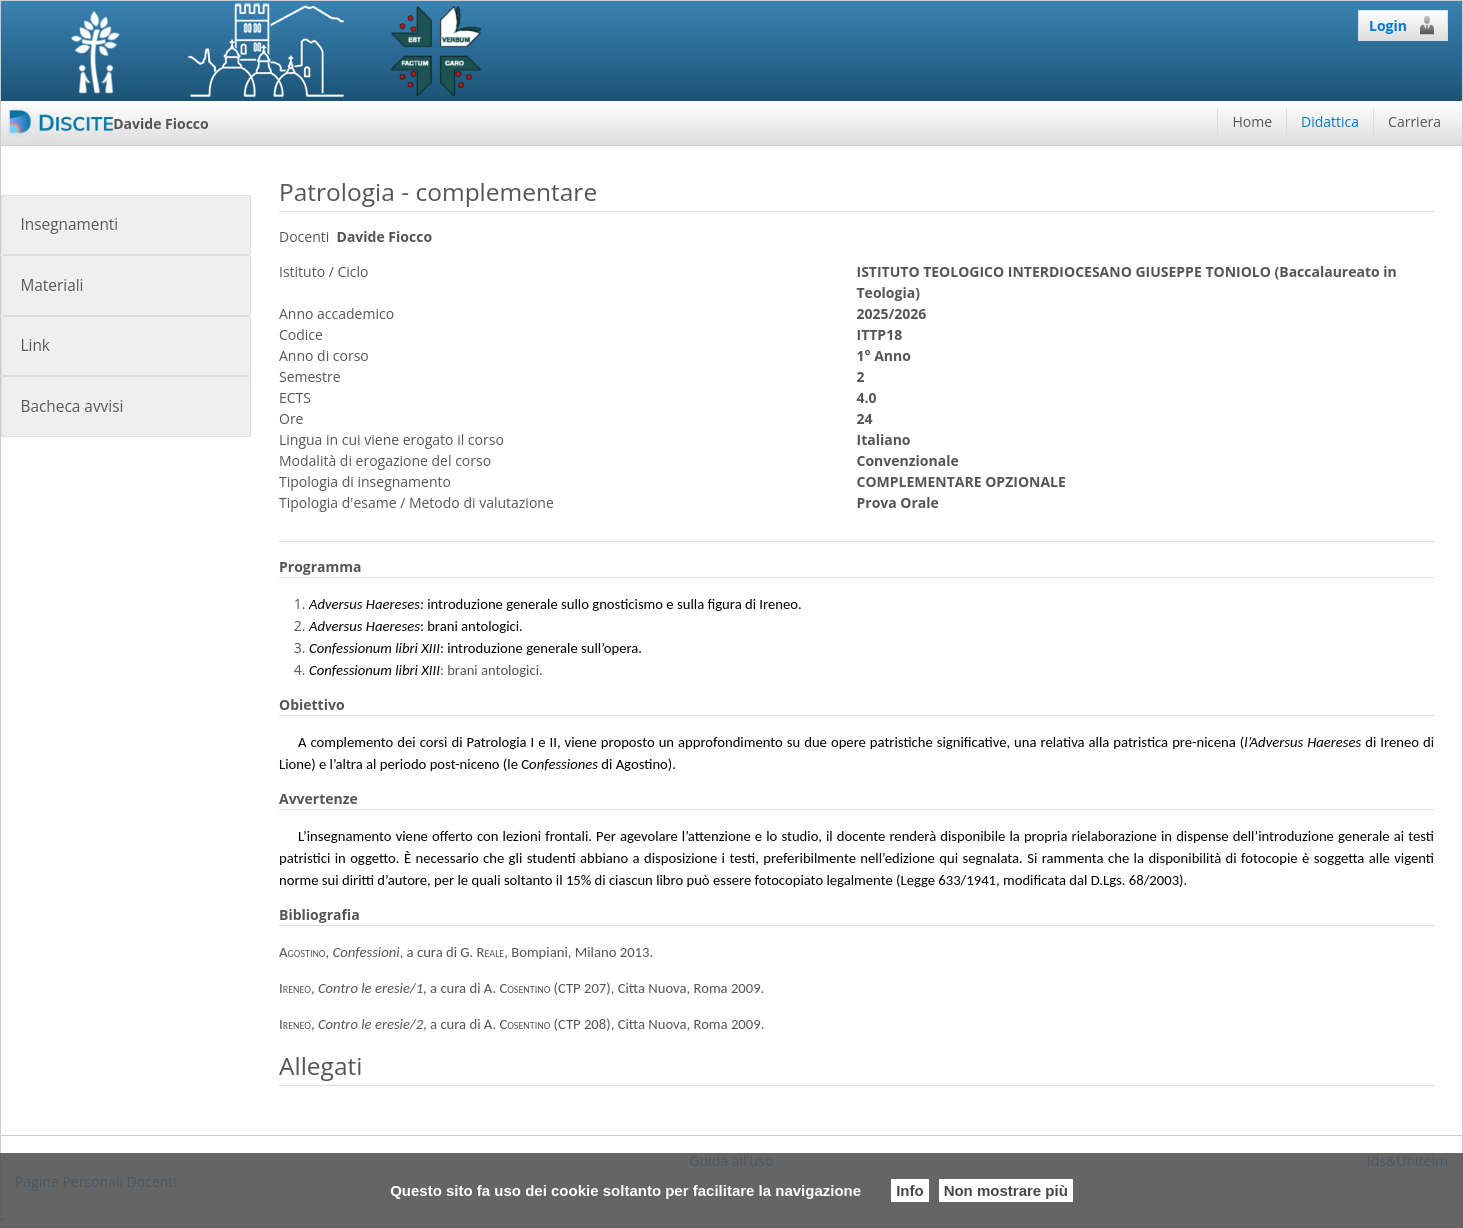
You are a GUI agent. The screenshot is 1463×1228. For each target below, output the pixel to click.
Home (1252, 121)
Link (34, 345)
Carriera (1414, 121)
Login (1403, 25)
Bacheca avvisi (71, 406)
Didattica (1330, 121)
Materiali (51, 285)
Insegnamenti (69, 224)
